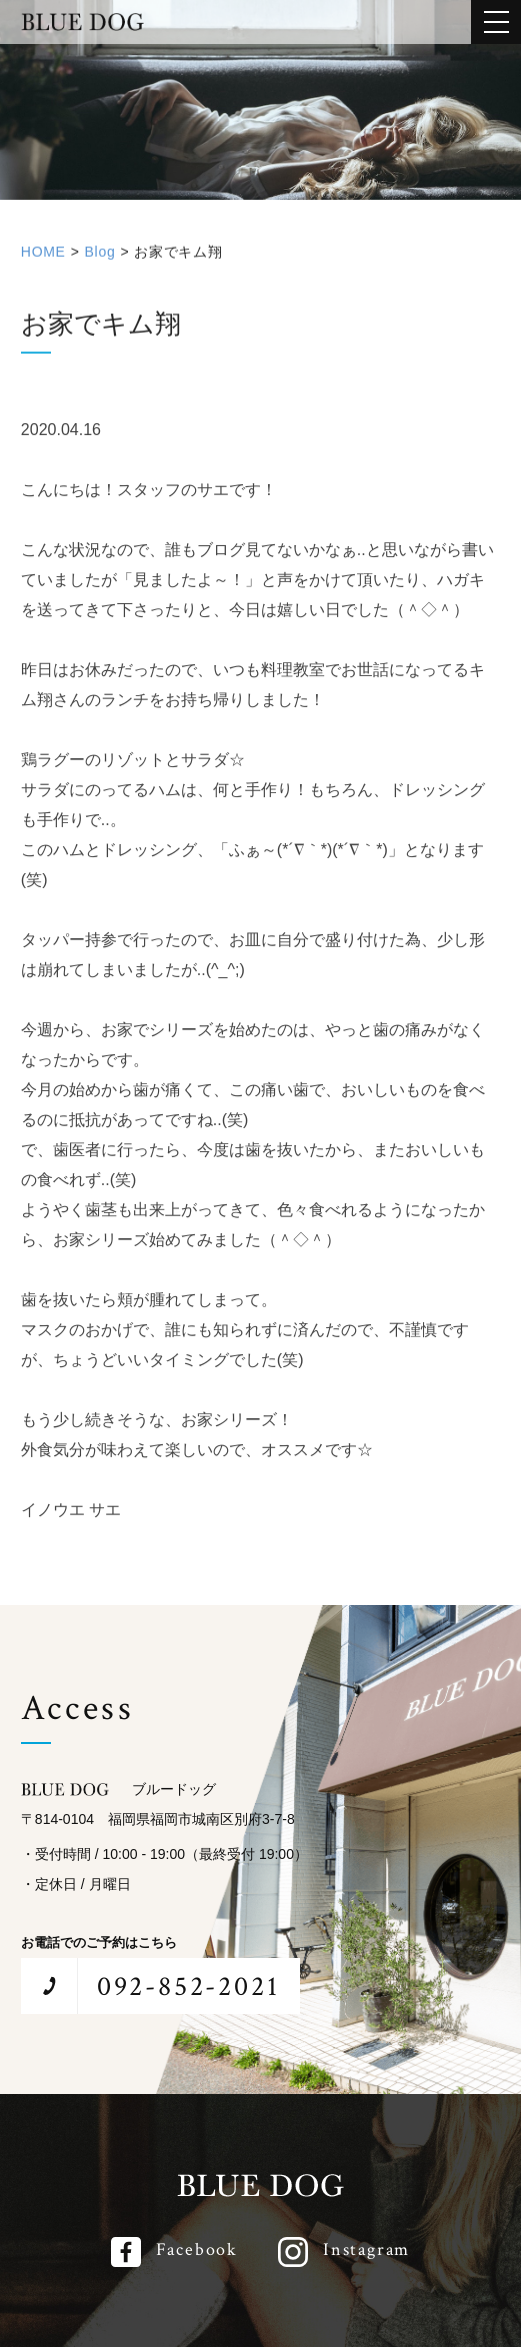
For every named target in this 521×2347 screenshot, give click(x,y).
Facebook (197, 2249)
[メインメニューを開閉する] (496, 22)
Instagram (366, 2249)
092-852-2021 (188, 1986)
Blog (100, 256)
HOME (43, 256)
